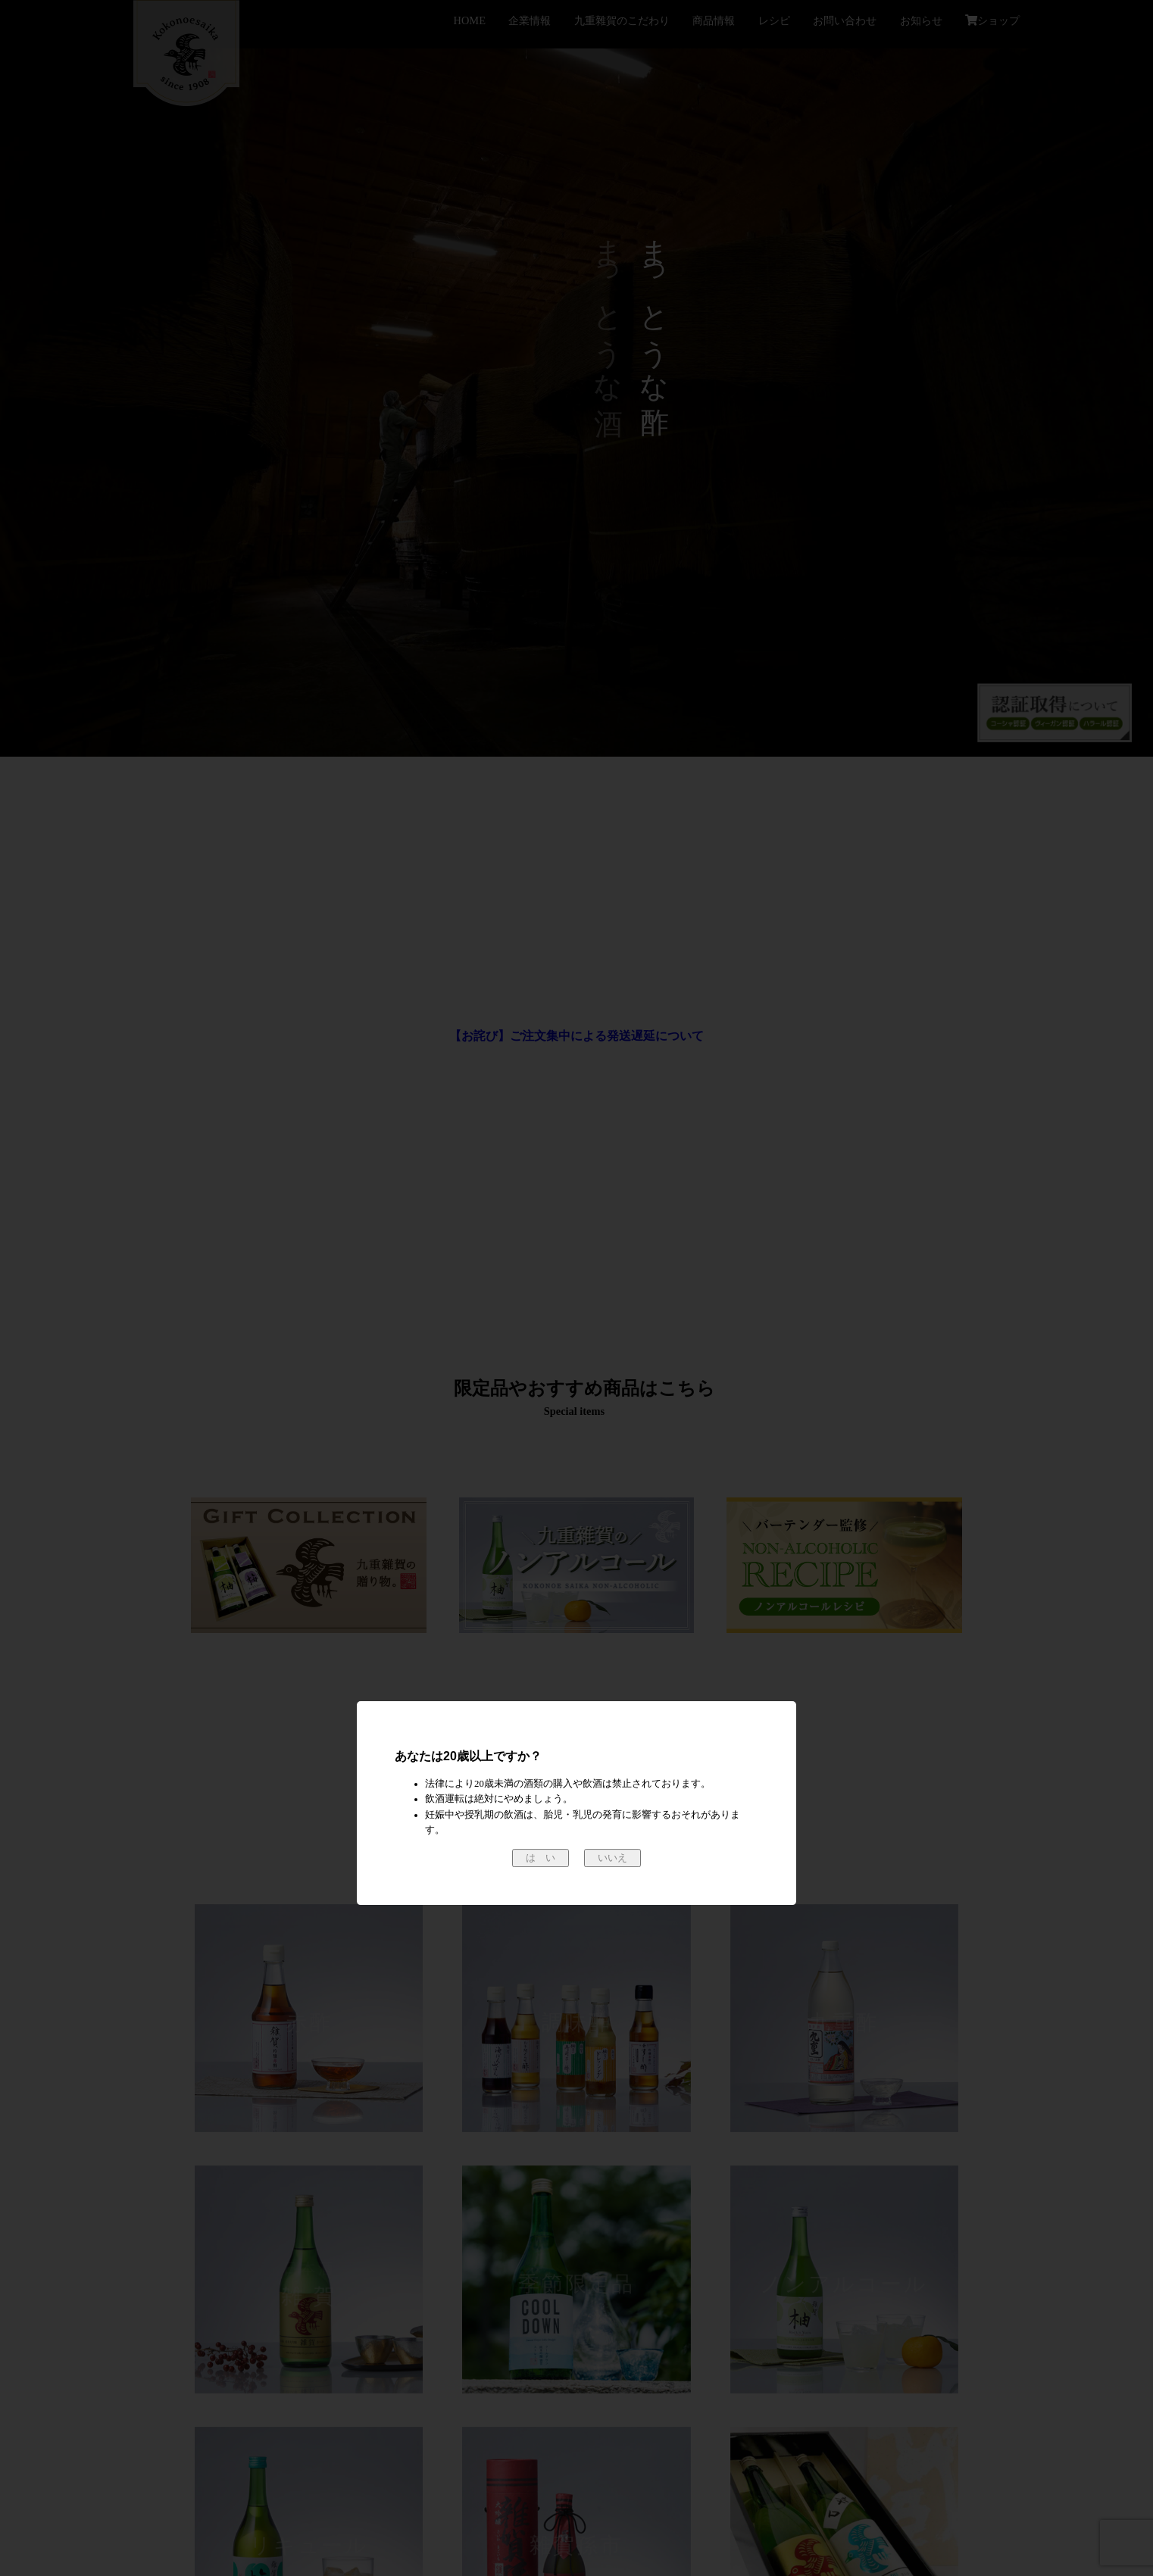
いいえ (612, 1858)
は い (540, 1858)
